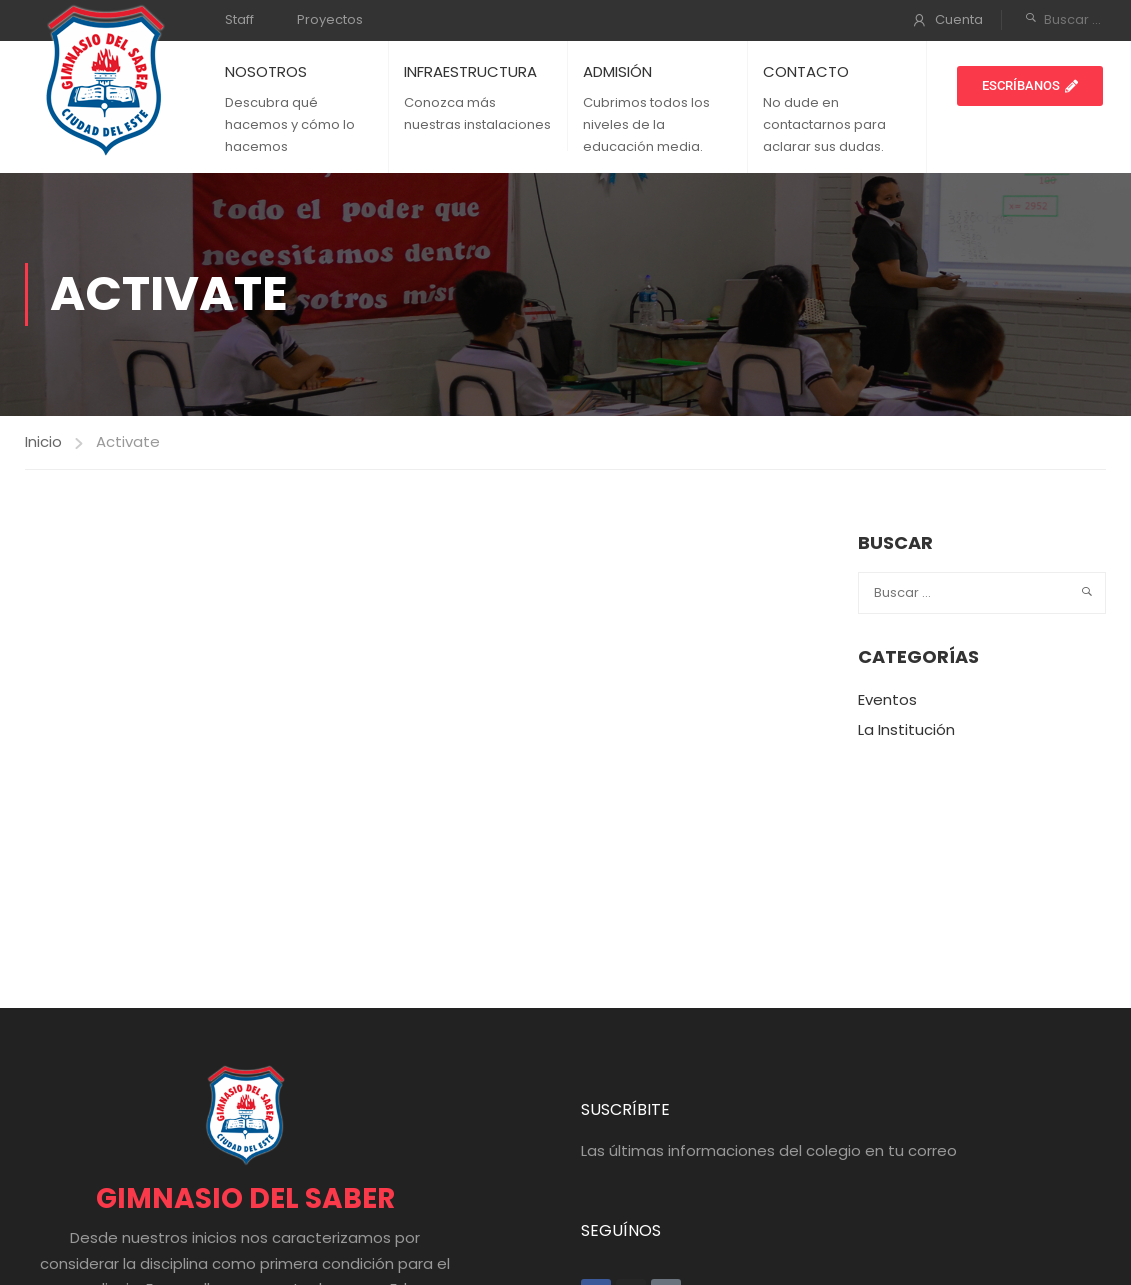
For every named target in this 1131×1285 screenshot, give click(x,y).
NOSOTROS (266, 71)
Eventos (887, 699)
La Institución (906, 729)
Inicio (43, 441)
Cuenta (959, 19)
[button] (1030, 86)
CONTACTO (806, 71)
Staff (239, 19)
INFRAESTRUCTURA (470, 71)
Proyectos (330, 19)
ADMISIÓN (617, 71)
